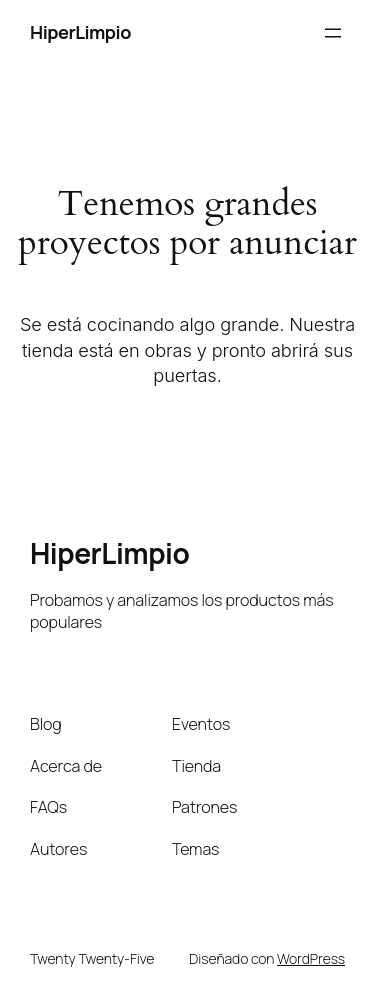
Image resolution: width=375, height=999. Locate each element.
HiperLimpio (80, 32)
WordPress (311, 958)
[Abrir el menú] (333, 33)
